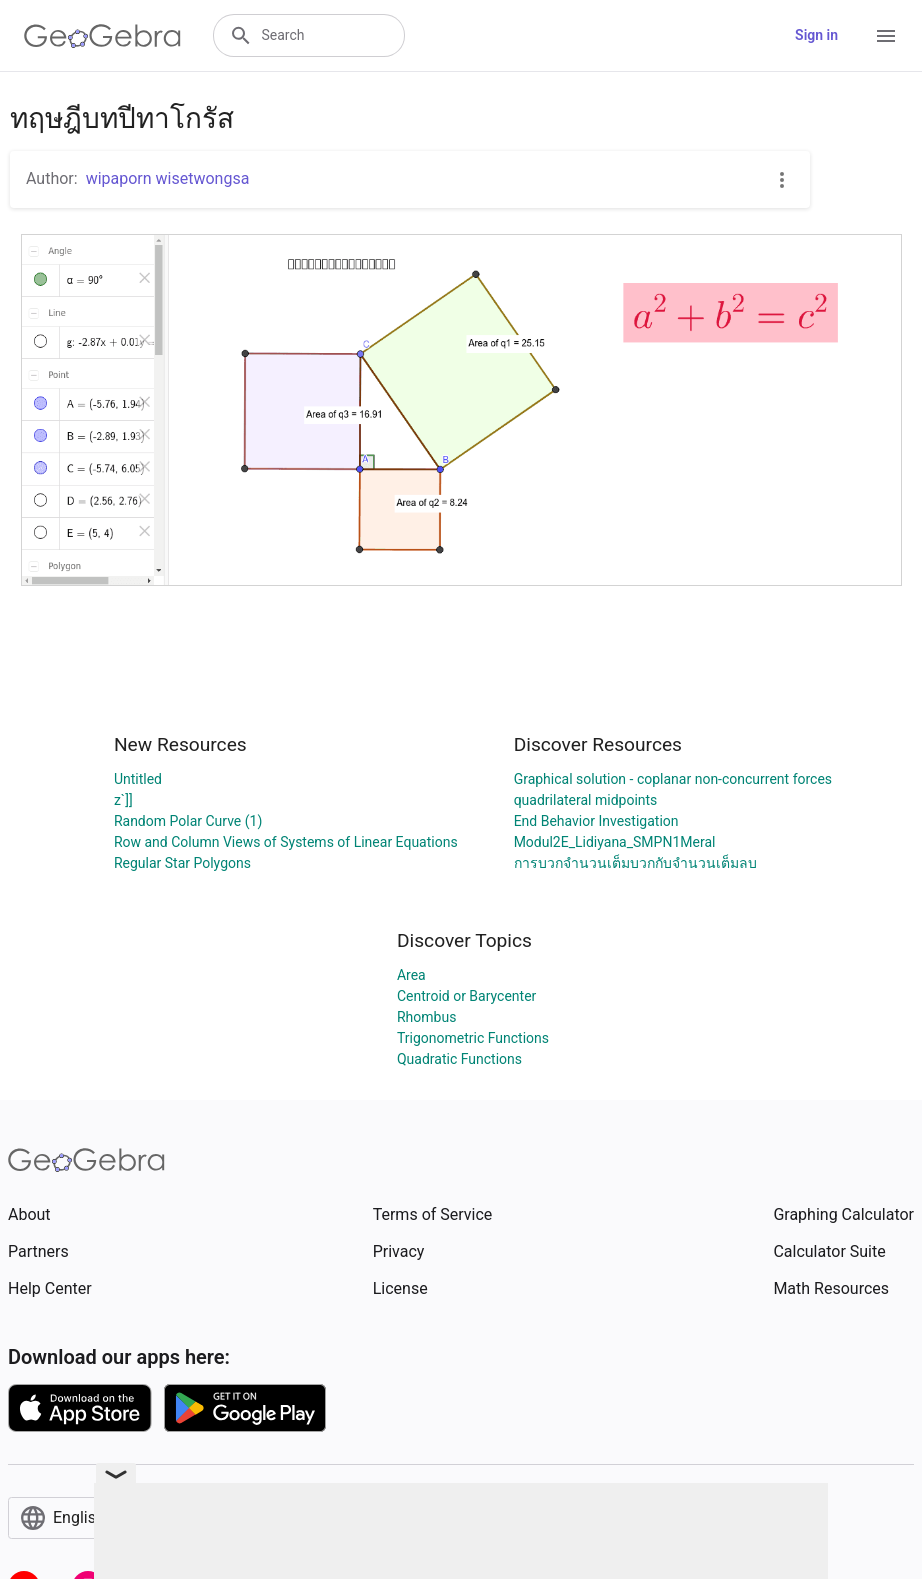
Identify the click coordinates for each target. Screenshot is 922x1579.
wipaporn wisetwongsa (168, 178)
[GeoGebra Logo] (102, 36)
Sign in (816, 35)
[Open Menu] (886, 36)
